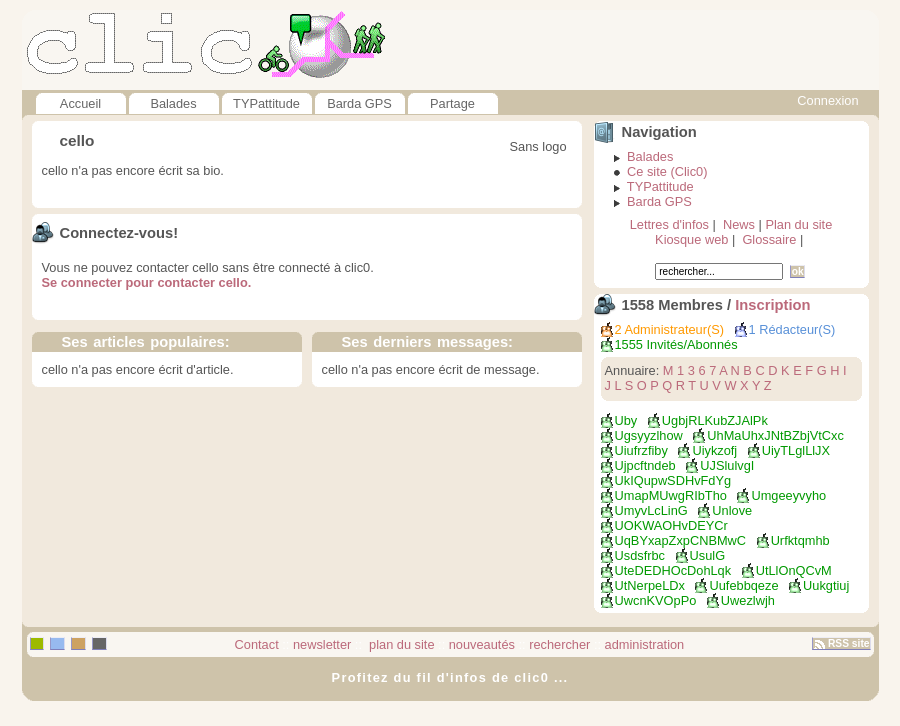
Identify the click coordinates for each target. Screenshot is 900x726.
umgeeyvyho (788, 495)
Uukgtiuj (826, 585)
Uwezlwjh (748, 600)
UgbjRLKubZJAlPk (715, 420)
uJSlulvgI (727, 465)
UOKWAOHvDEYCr (671, 525)
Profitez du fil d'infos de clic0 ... (450, 677)
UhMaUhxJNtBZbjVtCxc (775, 435)
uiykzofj (714, 450)
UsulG (708, 555)
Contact (257, 644)
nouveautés (482, 644)
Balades (173, 103)
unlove (732, 510)
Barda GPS (359, 103)
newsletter (322, 644)
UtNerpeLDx (650, 585)
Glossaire (769, 239)
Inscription (772, 305)
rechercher (559, 644)
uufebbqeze (743, 585)
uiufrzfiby (641, 450)
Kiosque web (691, 239)
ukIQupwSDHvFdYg (673, 480)
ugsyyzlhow (649, 435)
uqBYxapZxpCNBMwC (681, 540)
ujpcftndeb (645, 465)
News (739, 224)
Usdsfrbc (640, 555)
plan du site (400, 644)
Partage (452, 103)
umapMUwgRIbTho (671, 495)
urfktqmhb (800, 540)
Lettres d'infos (669, 224)
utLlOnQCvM (794, 570)
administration (645, 644)
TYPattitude (266, 103)
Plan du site (798, 224)
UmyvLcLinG (651, 510)
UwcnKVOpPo (656, 600)
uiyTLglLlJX (796, 450)
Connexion (827, 100)
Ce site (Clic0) (667, 171)
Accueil (80, 103)
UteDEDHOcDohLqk (673, 570)
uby (626, 420)
